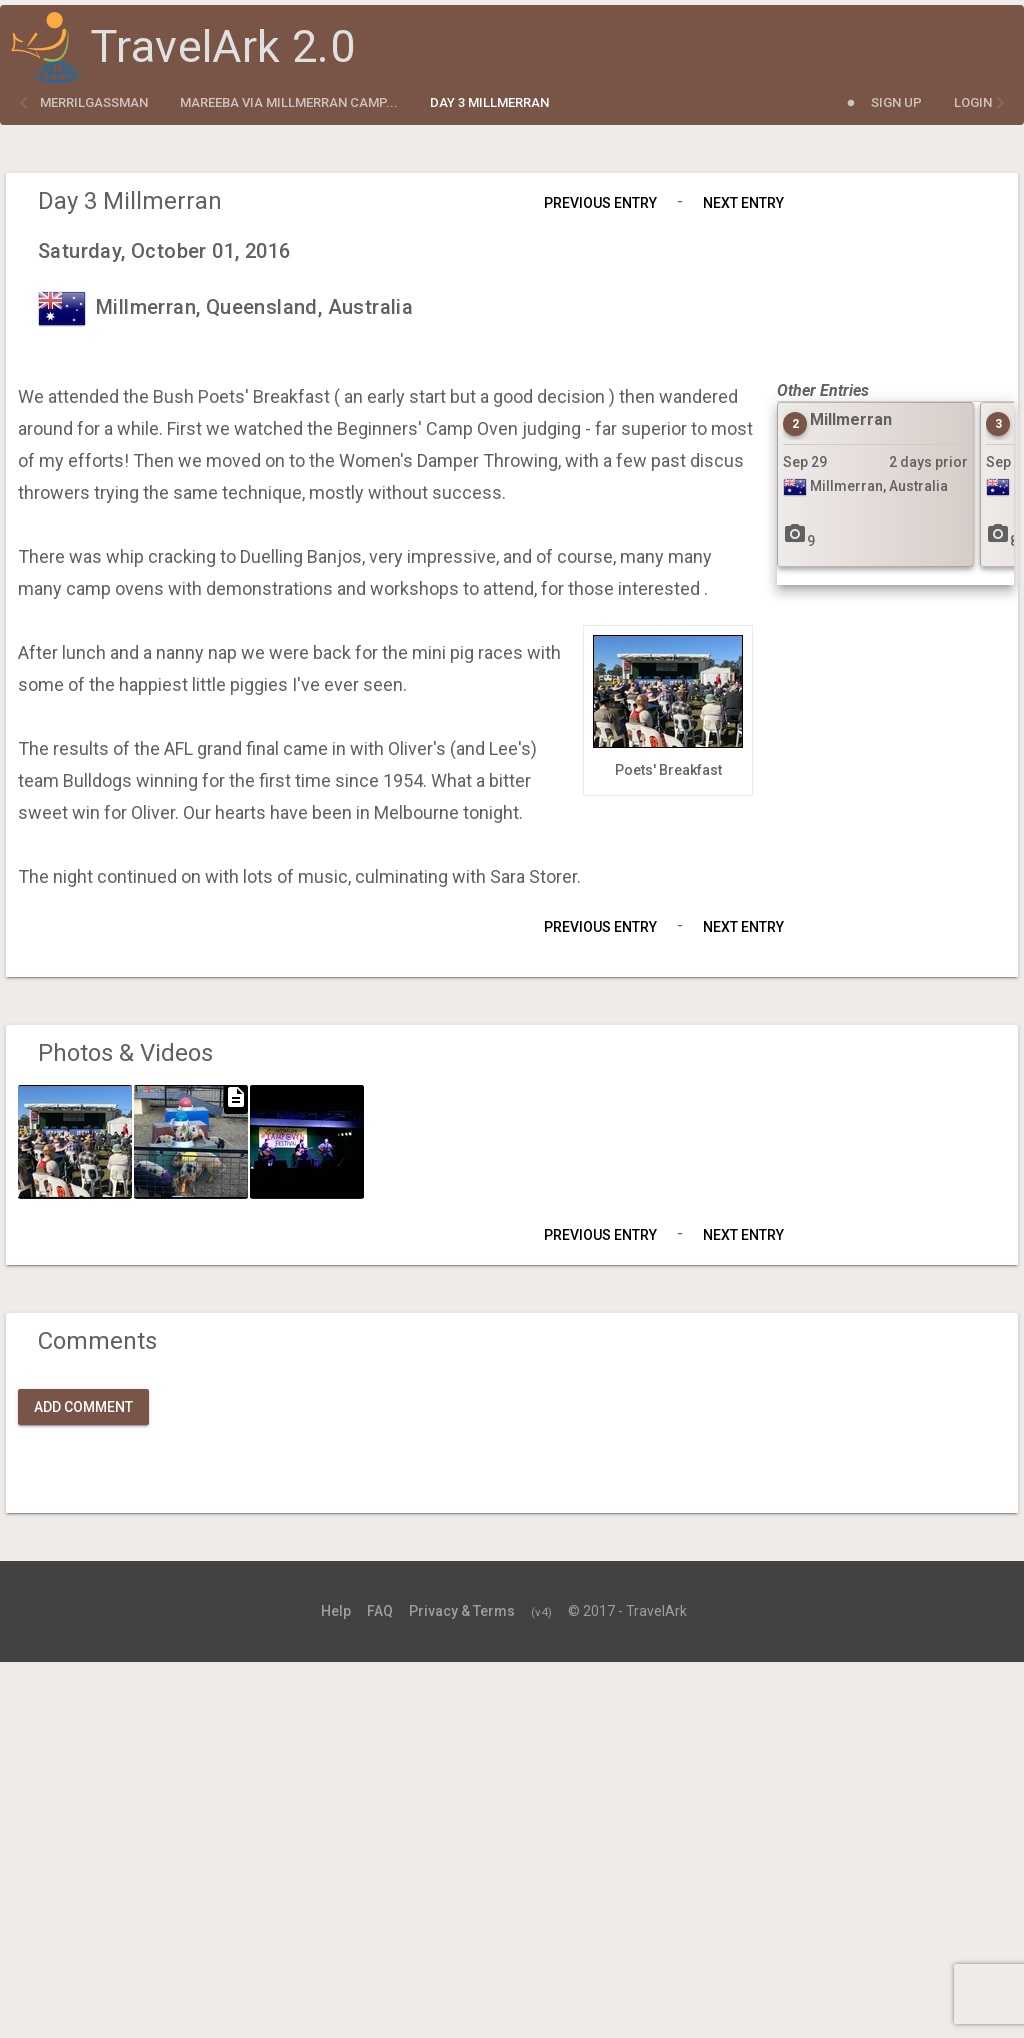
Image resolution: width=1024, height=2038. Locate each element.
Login (973, 102)
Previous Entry (600, 203)
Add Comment (83, 1407)
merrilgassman (94, 102)
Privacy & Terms (462, 1611)
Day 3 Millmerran (489, 102)
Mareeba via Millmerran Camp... (289, 102)
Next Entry (743, 203)
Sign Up (896, 102)
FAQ (380, 1611)
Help (336, 1611)
